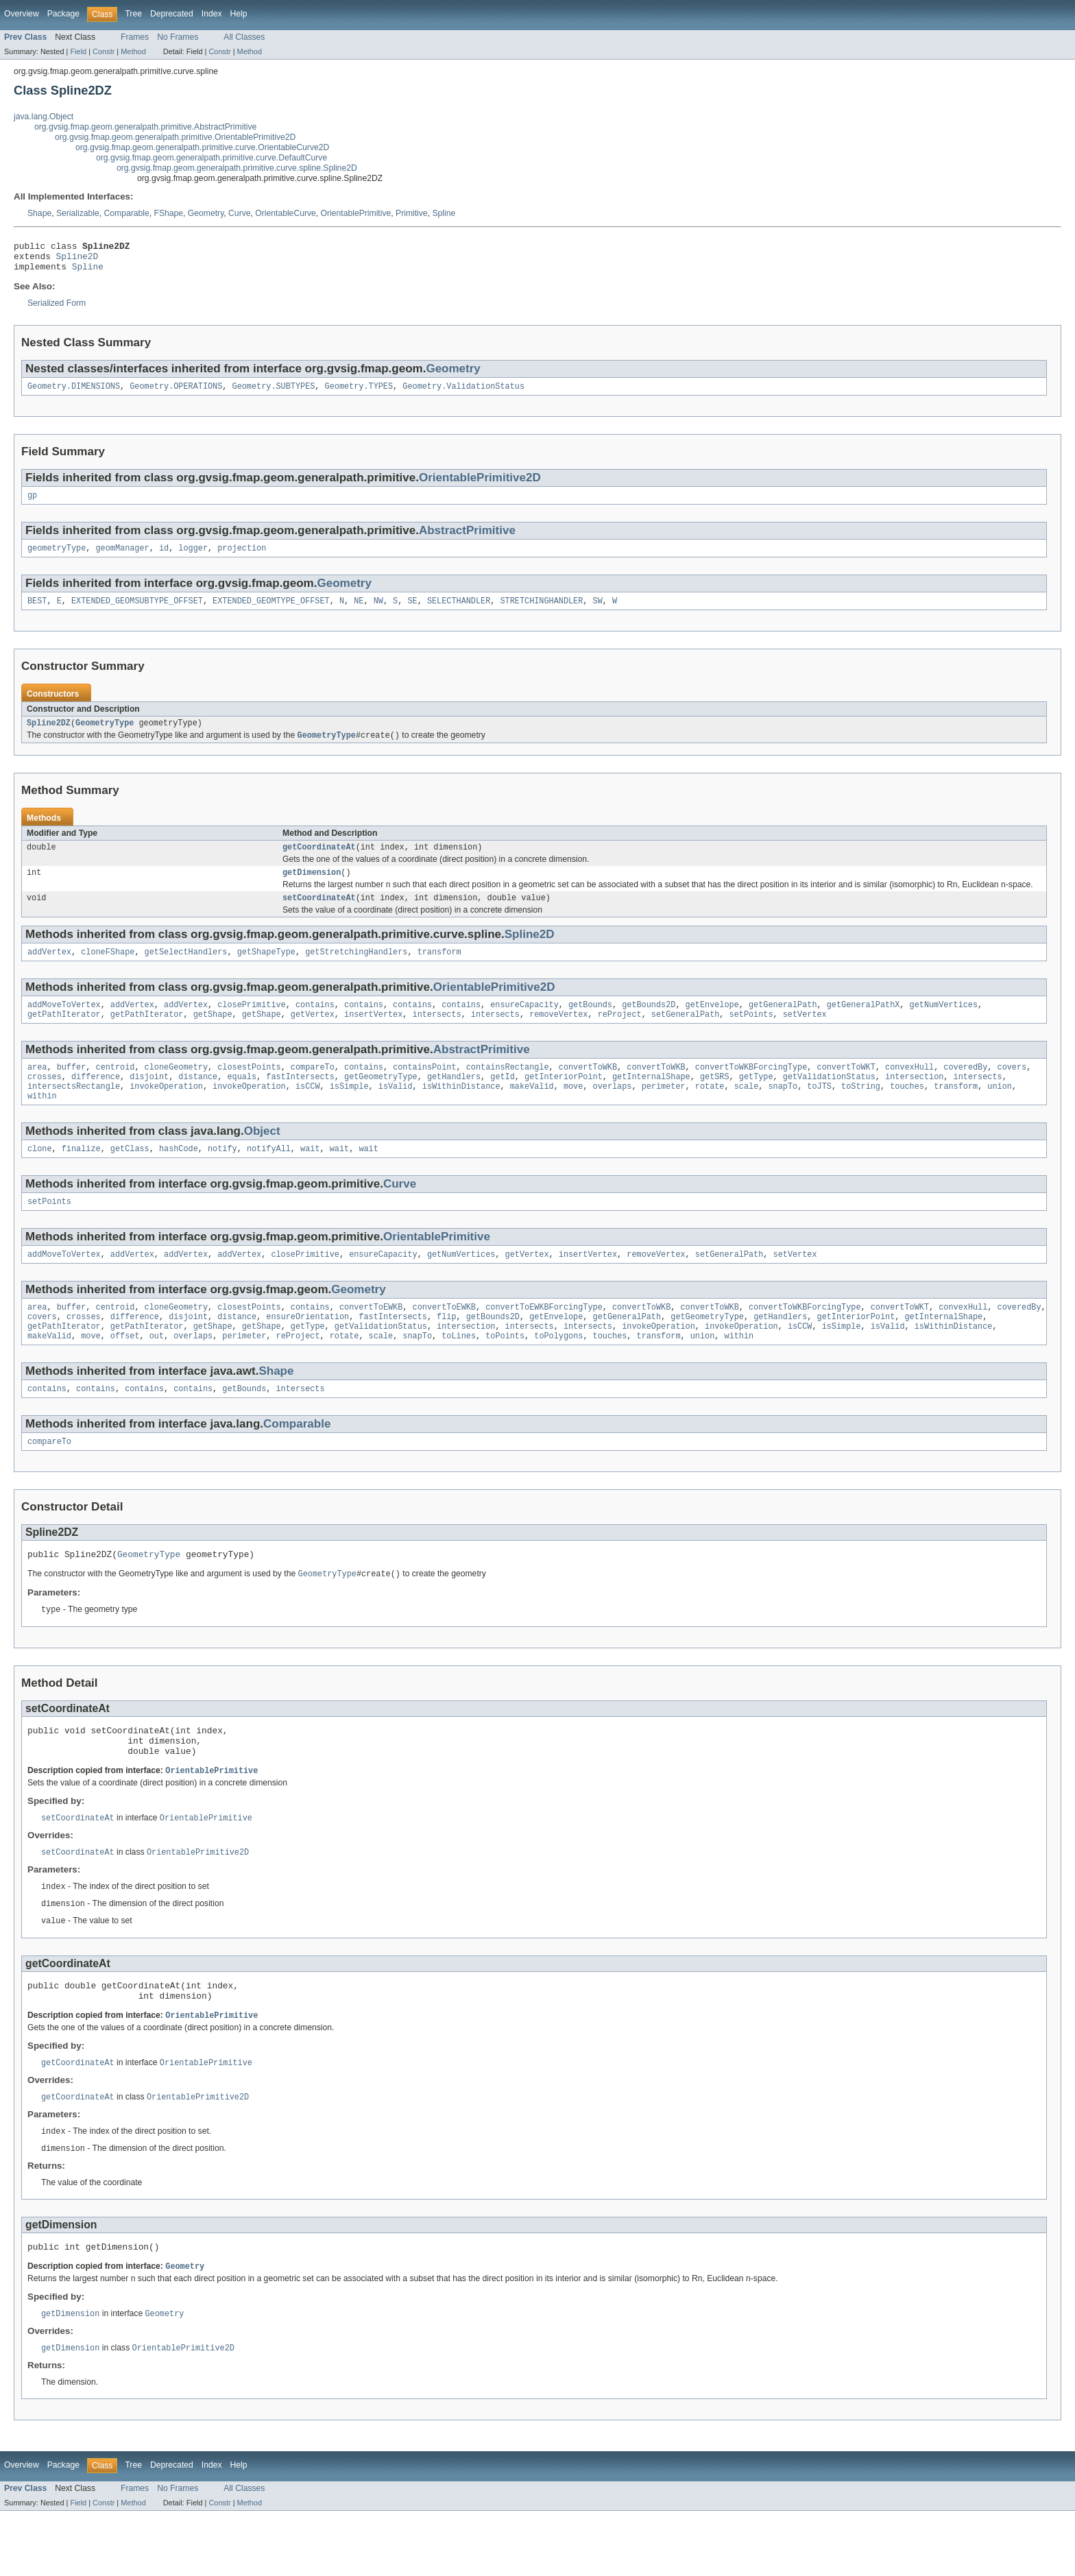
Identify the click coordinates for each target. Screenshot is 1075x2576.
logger (193, 558)
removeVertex (558, 1036)
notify (222, 1177)
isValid (395, 1112)
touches (907, 1112)
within (42, 1123)
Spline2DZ (49, 735)
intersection (914, 1101)
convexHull (909, 1090)
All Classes (244, 37)
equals (241, 1101)
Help (238, 14)
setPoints (751, 1036)
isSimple (349, 1112)
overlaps (611, 1112)
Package (63, 14)
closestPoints (248, 1090)
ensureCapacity (524, 1025)
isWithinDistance (461, 1112)
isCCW (307, 1112)
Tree (133, 14)
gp (32, 503)
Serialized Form (56, 309)
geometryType (56, 558)
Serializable (77, 213)
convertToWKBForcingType (751, 1090)
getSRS (714, 1101)
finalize (81, 1177)
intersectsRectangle (73, 1112)
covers (1011, 1090)
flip (446, 1350)
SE (412, 612)
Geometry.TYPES (359, 393)
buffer (71, 1090)
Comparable (126, 213)
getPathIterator (64, 1036)
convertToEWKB (370, 1339)
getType (756, 1101)
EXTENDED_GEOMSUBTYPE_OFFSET (137, 612)
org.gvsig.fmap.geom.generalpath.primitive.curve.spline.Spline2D (237, 168)
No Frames (177, 37)
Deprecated (171, 14)
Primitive (412, 213)
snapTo (782, 1112)
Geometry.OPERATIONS (176, 393)
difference (95, 1101)
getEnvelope (712, 1025)
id (164, 558)
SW (597, 612)
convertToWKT (846, 1090)
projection (241, 558)
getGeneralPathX (863, 1025)
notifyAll (269, 1177)
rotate (710, 1112)
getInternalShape (651, 1101)
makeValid (532, 1112)
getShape (212, 1036)
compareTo (313, 1090)
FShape (169, 213)
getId (502, 1101)
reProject (620, 1036)
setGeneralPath (685, 1036)
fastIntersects (300, 1101)
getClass (129, 1177)
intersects (436, 1036)
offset (125, 1372)
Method (133, 51)
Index (212, 14)
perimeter (664, 1112)
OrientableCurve (285, 213)
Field (78, 51)
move (573, 1112)
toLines (459, 1372)
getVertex (313, 1036)
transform (439, 970)
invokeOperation (166, 1112)
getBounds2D (648, 1025)
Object (262, 1158)
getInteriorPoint (563, 1101)
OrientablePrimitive (356, 213)
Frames (135, 37)
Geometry (206, 213)
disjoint (149, 1101)
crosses (44, 1101)
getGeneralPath (783, 1025)
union (999, 1112)
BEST (37, 612)
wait (309, 1177)
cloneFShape (107, 970)
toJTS (819, 1112)
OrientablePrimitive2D (480, 485)
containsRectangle (507, 1090)
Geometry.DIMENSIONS (73, 393)
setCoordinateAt (319, 915)
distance (197, 1101)
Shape (39, 213)
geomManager (122, 558)
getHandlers (454, 1101)
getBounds (590, 1025)
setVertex (805, 1036)
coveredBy (965, 1090)
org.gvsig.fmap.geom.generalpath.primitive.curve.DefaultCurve (211, 157)
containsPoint (424, 1090)
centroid (115, 1090)
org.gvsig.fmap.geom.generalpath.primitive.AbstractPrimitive (145, 127)
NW (378, 612)
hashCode (178, 1177)
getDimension (311, 888)
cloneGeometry (176, 1090)
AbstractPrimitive (467, 539)
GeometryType (104, 735)
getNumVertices (943, 1025)
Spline (443, 213)
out (156, 1372)
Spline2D (77, 260)
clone (39, 1177)
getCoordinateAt (319, 861)
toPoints (504, 1372)
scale (746, 1112)
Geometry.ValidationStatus (463, 393)
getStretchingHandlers (356, 970)
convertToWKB (588, 1090)
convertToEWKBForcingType (544, 1339)
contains (315, 1025)
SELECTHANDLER (458, 612)
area (37, 1090)
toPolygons (558, 1372)
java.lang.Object (43, 116)
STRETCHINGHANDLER (541, 612)
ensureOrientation (307, 1350)
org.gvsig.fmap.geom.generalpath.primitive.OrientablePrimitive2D (175, 137)
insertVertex (373, 1036)
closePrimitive (251, 1025)
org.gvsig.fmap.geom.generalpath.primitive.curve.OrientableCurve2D (202, 147)
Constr (103, 51)
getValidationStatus (829, 1101)
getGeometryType (381, 1101)
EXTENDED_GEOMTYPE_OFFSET (271, 612)
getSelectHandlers (186, 970)
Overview (21, 14)
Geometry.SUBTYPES (273, 393)
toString (860, 1112)
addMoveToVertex (64, 1025)
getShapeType (266, 970)
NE (358, 612)
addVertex (49, 970)
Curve (239, 213)
